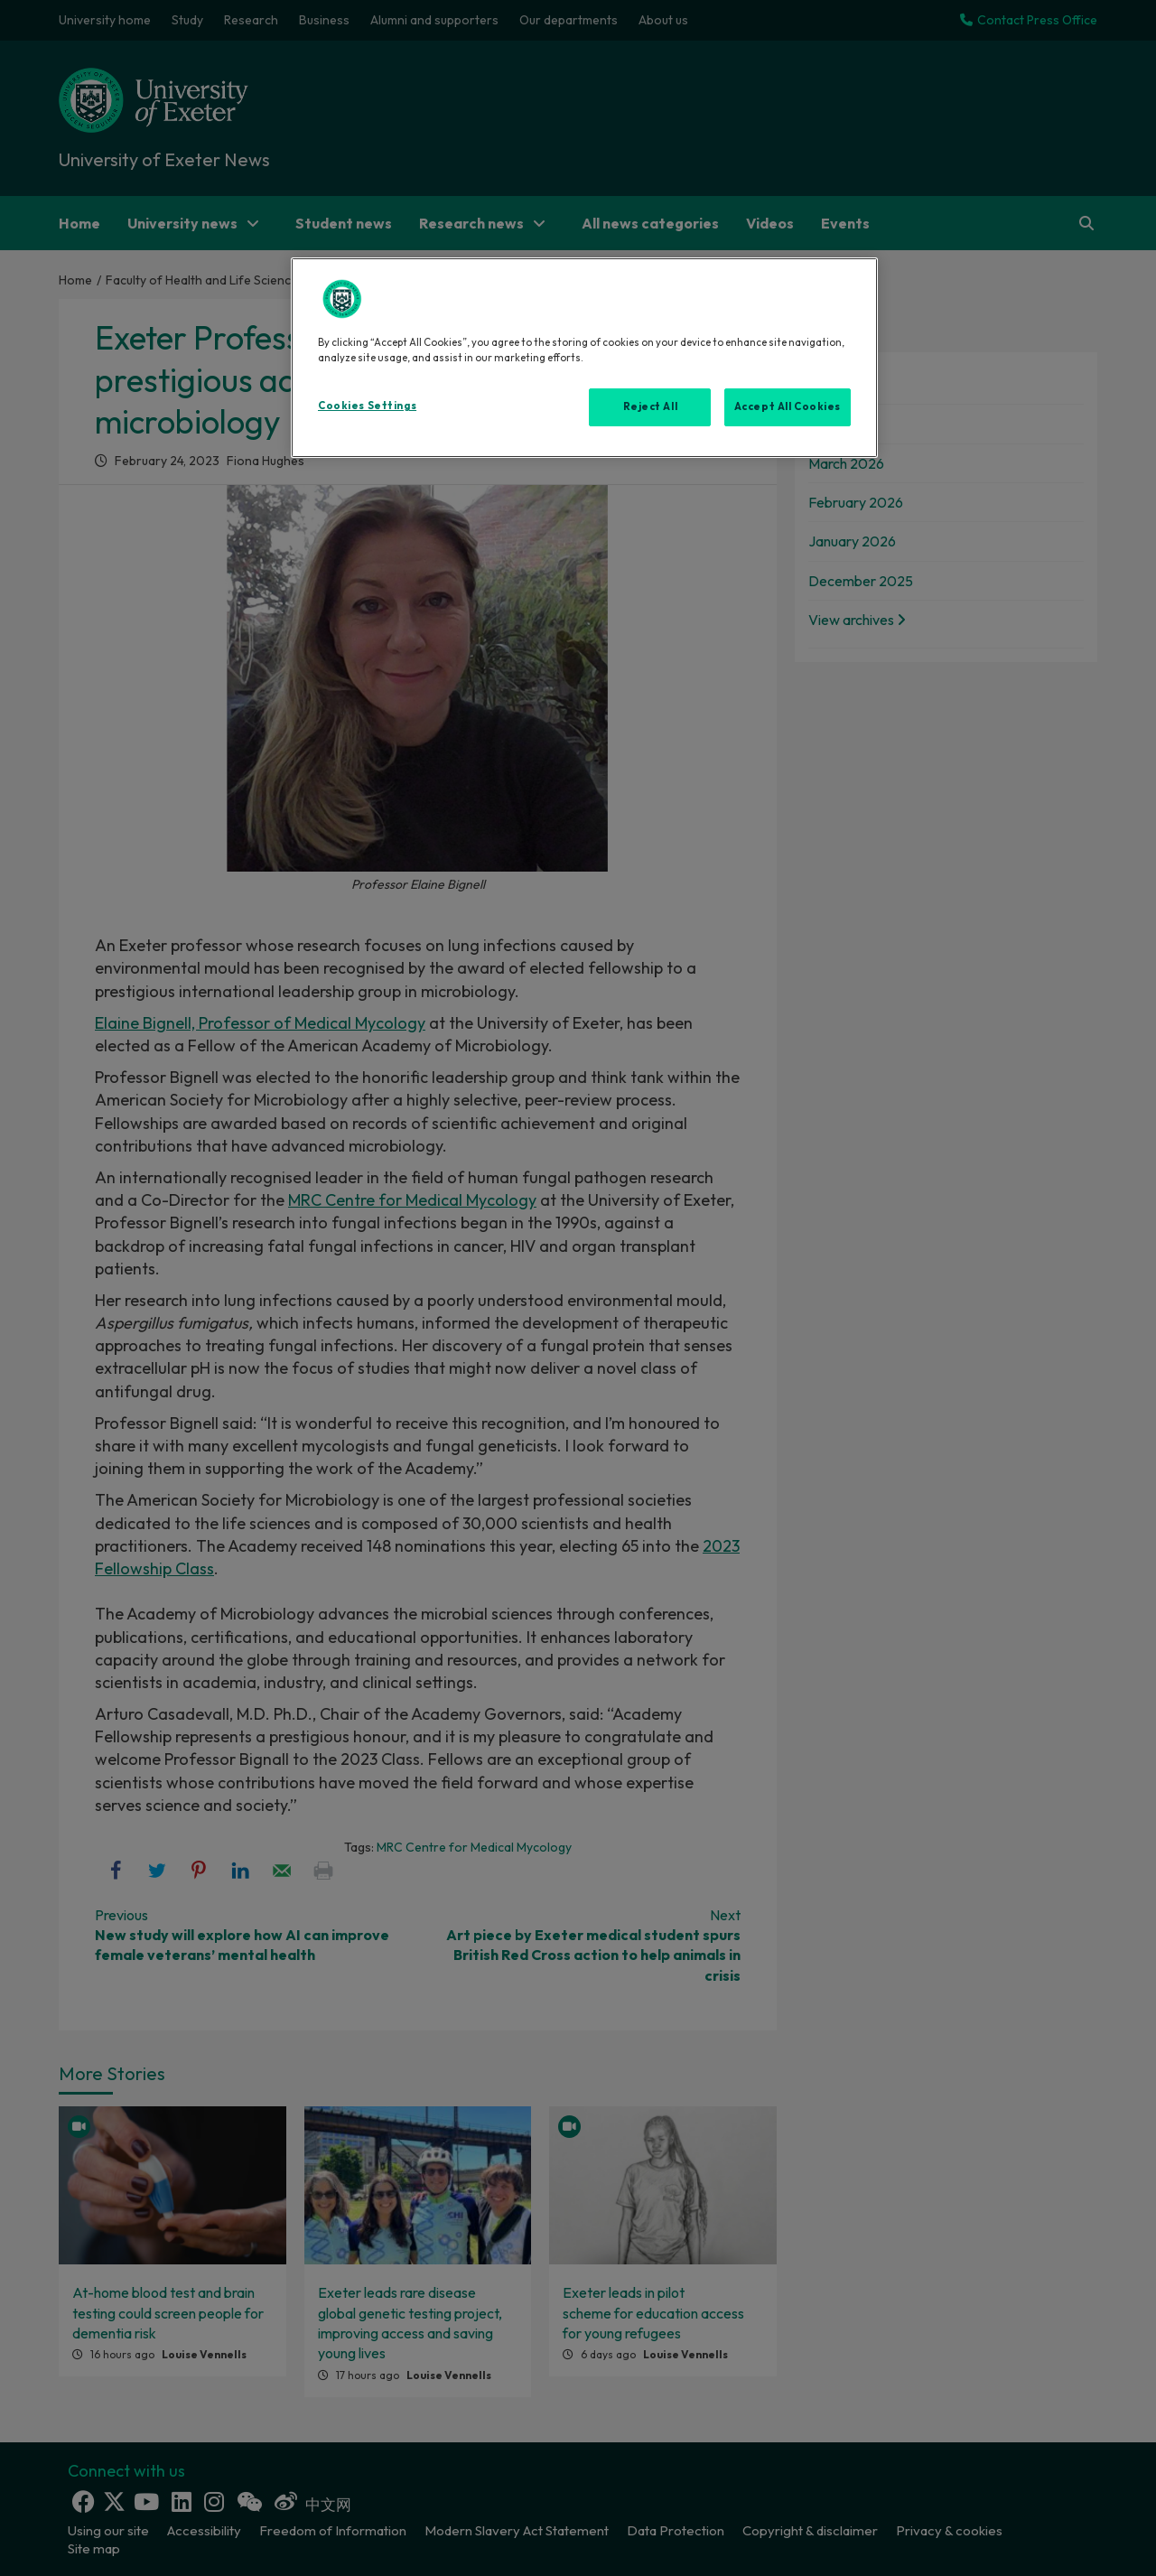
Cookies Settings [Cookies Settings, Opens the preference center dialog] (367, 405)
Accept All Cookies (787, 406)
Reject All (650, 406)
